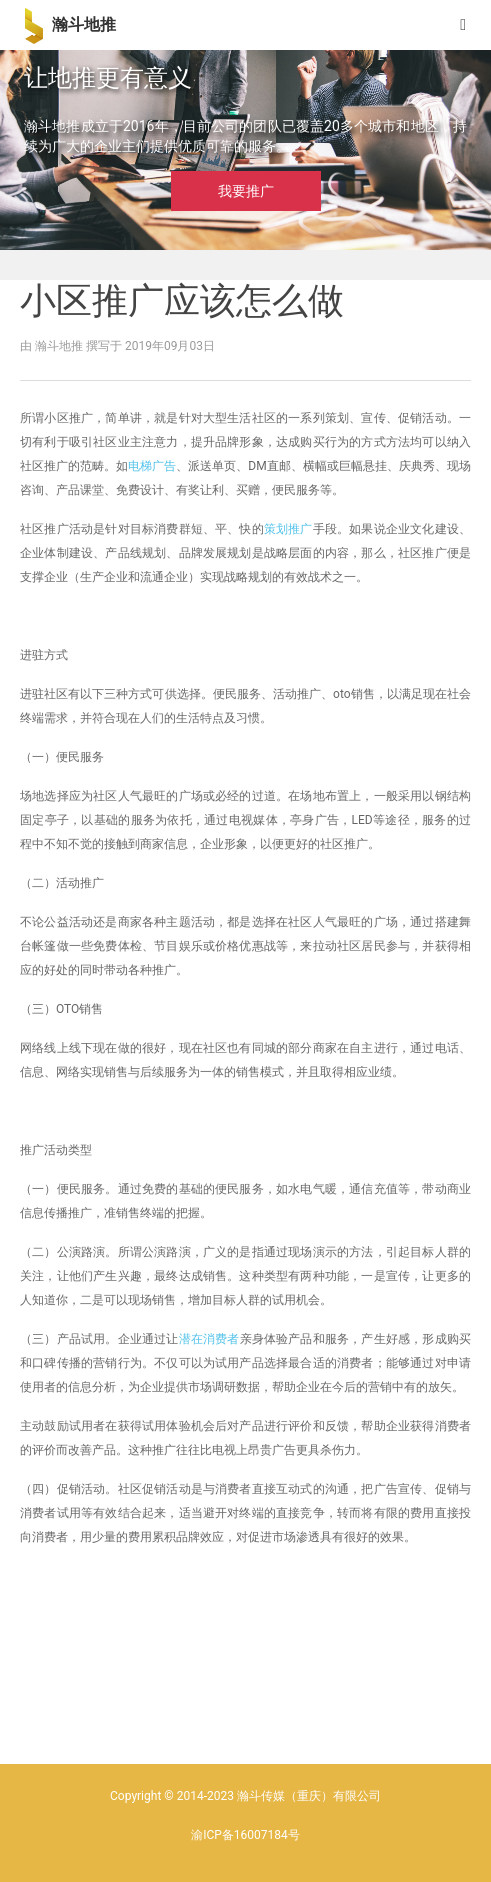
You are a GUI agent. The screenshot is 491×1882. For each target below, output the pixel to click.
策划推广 (288, 529)
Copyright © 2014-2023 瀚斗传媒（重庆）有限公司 (245, 1796)
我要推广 (246, 191)
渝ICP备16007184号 (245, 1835)
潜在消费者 (209, 1339)
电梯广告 (152, 466)
